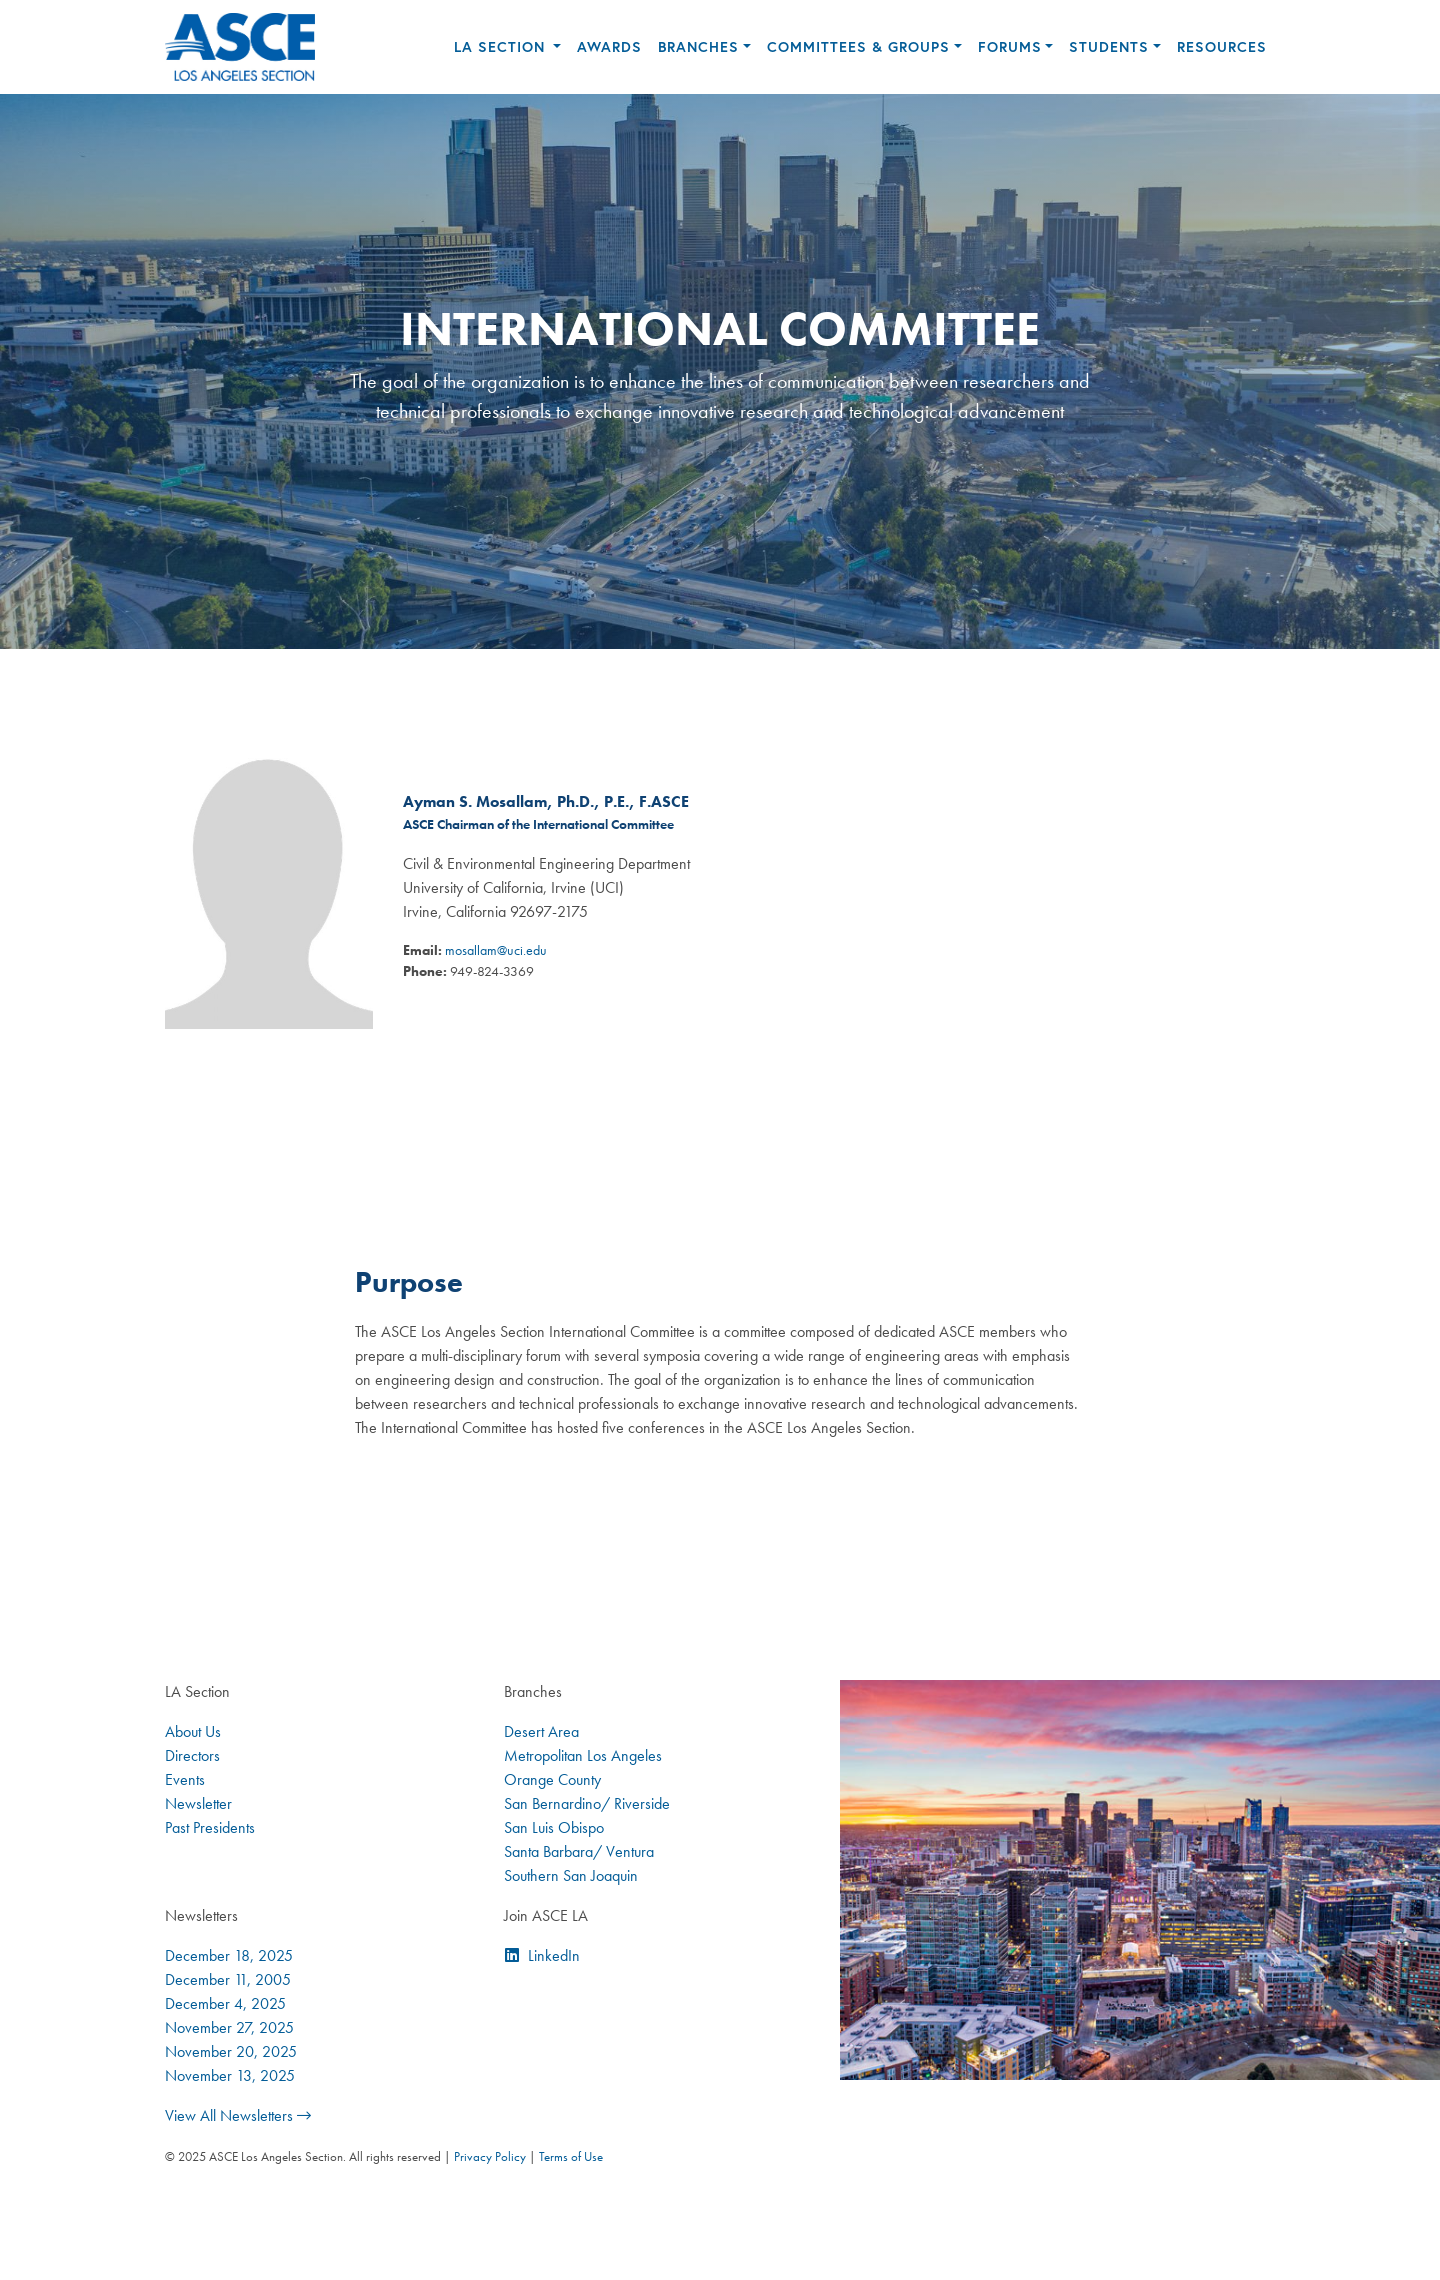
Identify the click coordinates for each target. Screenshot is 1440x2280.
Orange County (552, 1779)
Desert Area (541, 1731)
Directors (192, 1755)
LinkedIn (554, 1955)
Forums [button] (1010, 46)
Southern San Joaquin (571, 1875)
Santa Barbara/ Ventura (579, 1851)
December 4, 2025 (225, 2003)
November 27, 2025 (229, 2027)
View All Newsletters (238, 2115)
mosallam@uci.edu (496, 950)
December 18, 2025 (229, 1955)
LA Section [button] (502, 46)
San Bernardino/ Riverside (587, 1803)
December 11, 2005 (228, 1979)
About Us (193, 1731)
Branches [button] (698, 46)
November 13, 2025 (230, 2075)
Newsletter (198, 1803)
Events (185, 1779)
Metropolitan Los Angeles (583, 1755)
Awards (609, 46)
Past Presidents (210, 1827)
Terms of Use (571, 2156)
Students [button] (1109, 46)
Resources (1222, 46)
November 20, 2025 (231, 2051)
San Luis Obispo (554, 1827)
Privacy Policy (490, 2156)
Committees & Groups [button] (858, 46)
